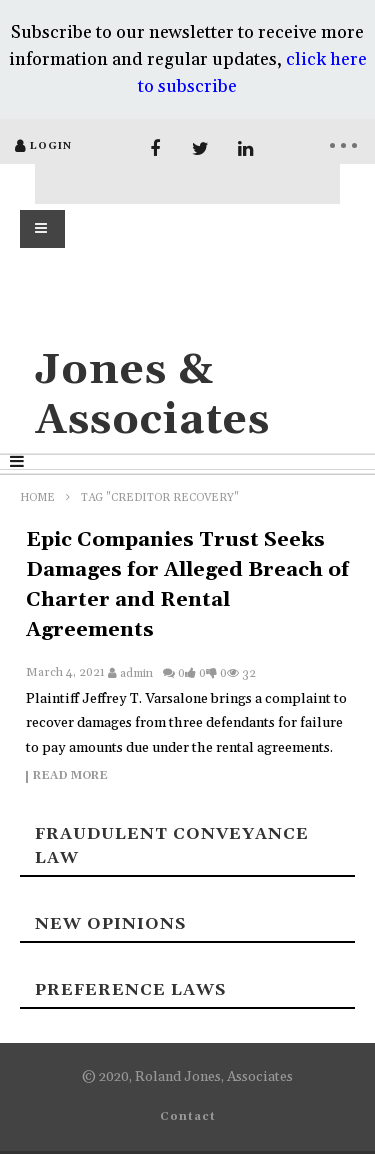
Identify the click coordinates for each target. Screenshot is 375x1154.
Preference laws (130, 990)
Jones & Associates (152, 395)
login (51, 146)
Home (37, 498)
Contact (188, 1117)
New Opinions (110, 924)
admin (136, 673)
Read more (70, 777)
